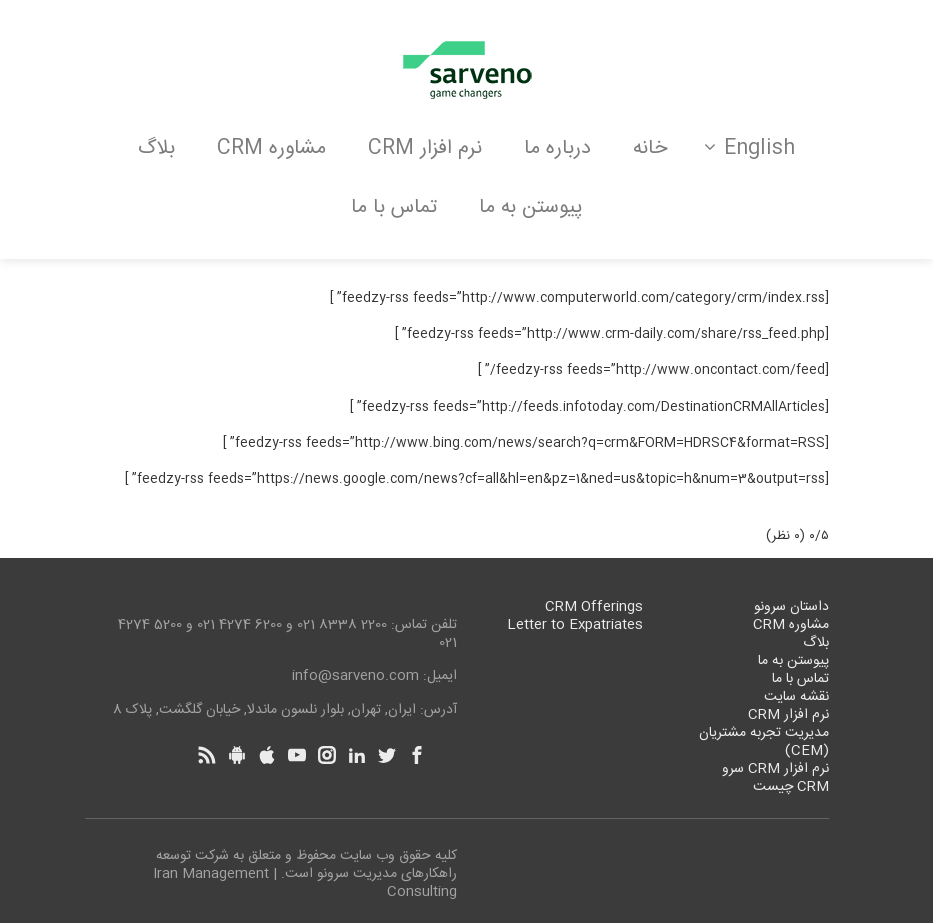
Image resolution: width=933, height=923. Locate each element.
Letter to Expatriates (575, 625)
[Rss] (207, 755)
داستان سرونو (791, 607)
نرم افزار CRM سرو (775, 769)
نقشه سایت (796, 697)
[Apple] (267, 755)
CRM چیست (791, 787)
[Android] (237, 755)
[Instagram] (327, 755)
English (749, 148)
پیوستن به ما (531, 207)
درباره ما (557, 148)
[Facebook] (417, 755)
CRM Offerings (594, 607)
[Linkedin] (357, 755)
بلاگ (156, 148)
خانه (650, 148)
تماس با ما (394, 207)
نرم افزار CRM (425, 148)
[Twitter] (387, 755)
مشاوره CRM (271, 148)
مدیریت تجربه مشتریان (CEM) (764, 742)
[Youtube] (297, 755)
